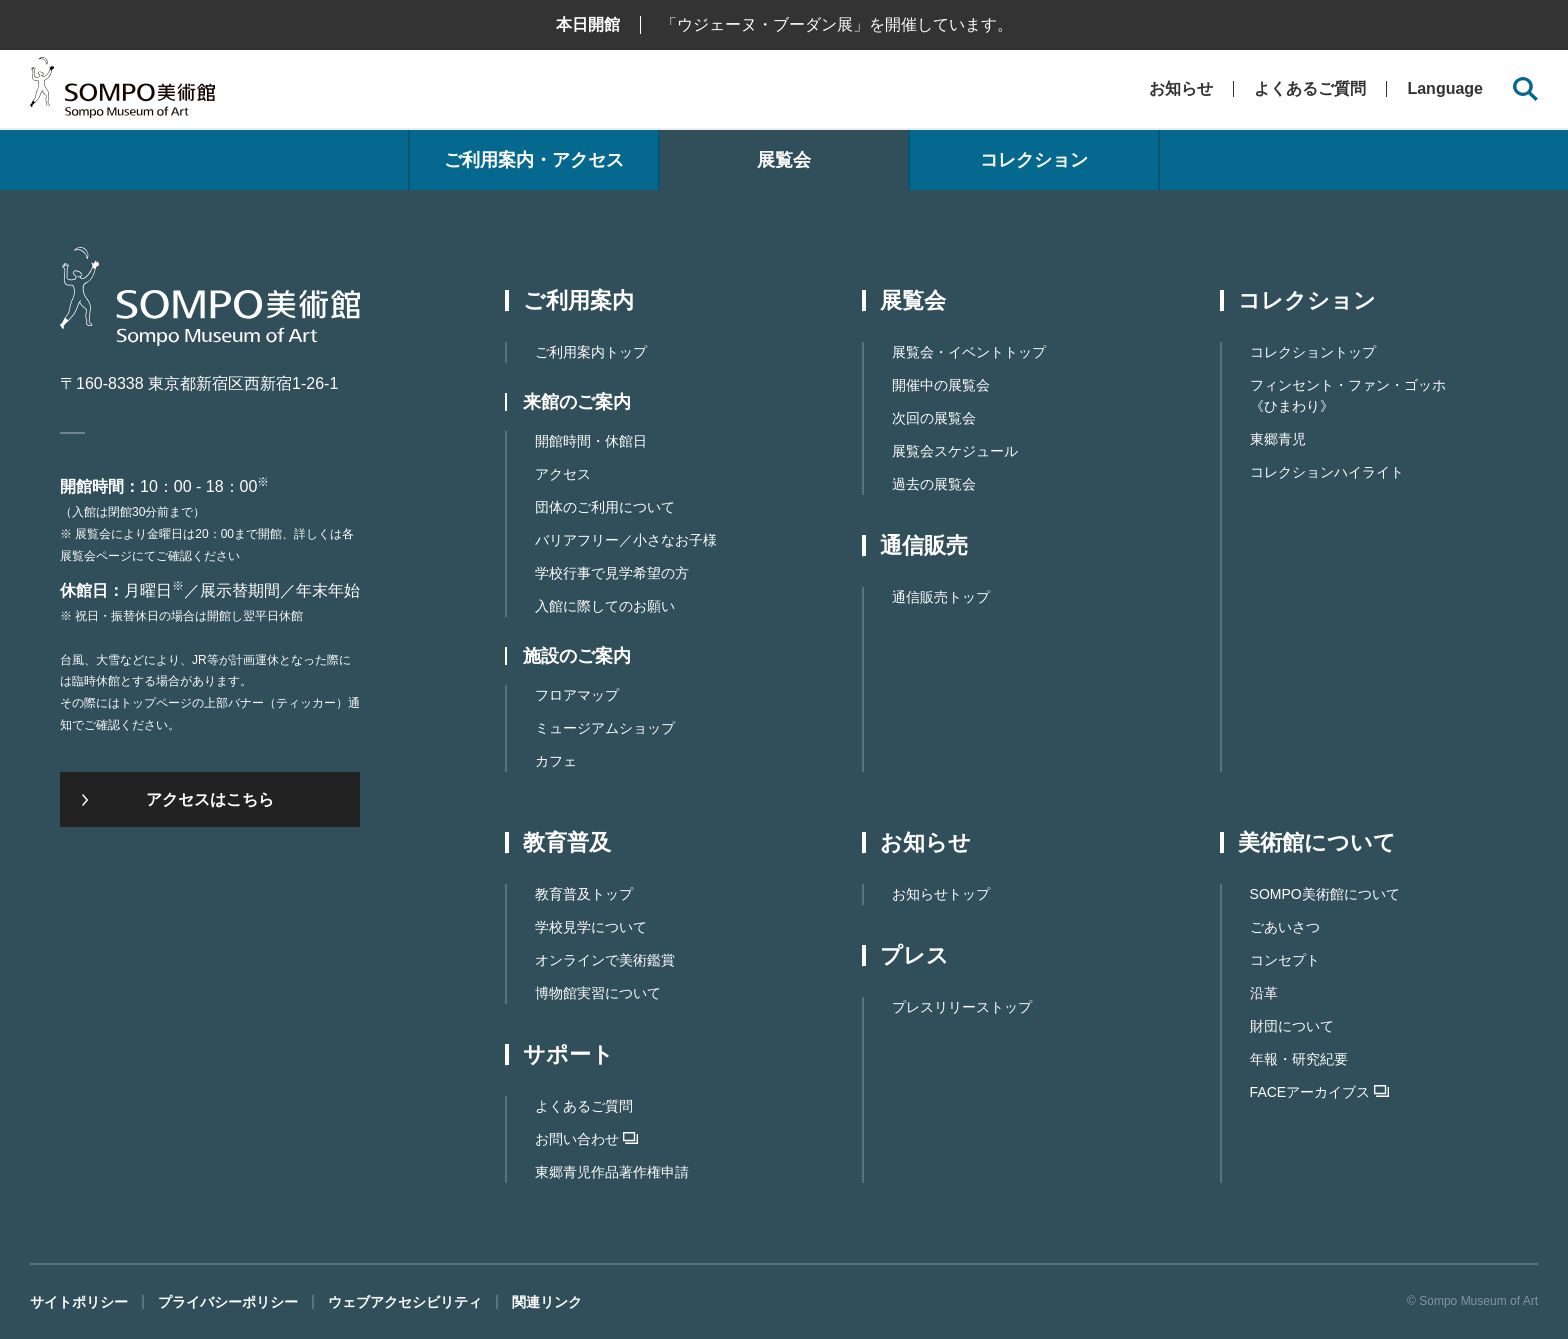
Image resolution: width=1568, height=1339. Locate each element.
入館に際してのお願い (605, 606)
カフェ (556, 761)
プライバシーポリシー (228, 1302)
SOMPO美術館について (1325, 894)
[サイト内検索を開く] (1525, 89)
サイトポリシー (79, 1302)
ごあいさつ (1285, 927)
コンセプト (1285, 960)
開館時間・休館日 (591, 441)
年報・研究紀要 (1299, 1059)
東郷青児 (1278, 439)
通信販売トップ (941, 597)
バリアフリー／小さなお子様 (626, 540)
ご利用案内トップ (591, 352)
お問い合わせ (586, 1139)
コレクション (1034, 160)
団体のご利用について (605, 507)
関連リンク (547, 1302)
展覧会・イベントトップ (969, 352)
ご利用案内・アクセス (534, 160)
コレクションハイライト (1327, 472)
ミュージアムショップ (605, 728)
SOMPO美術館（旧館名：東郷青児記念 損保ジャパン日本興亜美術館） (122, 92)
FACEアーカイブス (1320, 1092)
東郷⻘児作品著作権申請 (612, 1172)
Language (1445, 89)
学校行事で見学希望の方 (612, 573)
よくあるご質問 (1310, 88)
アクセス (563, 474)
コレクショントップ (1313, 352)
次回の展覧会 (934, 418)
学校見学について (591, 927)
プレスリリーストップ (962, 1007)
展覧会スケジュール (955, 451)
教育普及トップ (584, 894)
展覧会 (784, 160)
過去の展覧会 (934, 484)
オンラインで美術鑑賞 (605, 960)
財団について (1292, 1026)
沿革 (1264, 993)
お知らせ (1181, 88)
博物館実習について (598, 993)
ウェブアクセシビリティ (405, 1302)
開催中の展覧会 (941, 385)
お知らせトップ (941, 894)
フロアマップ (577, 695)
